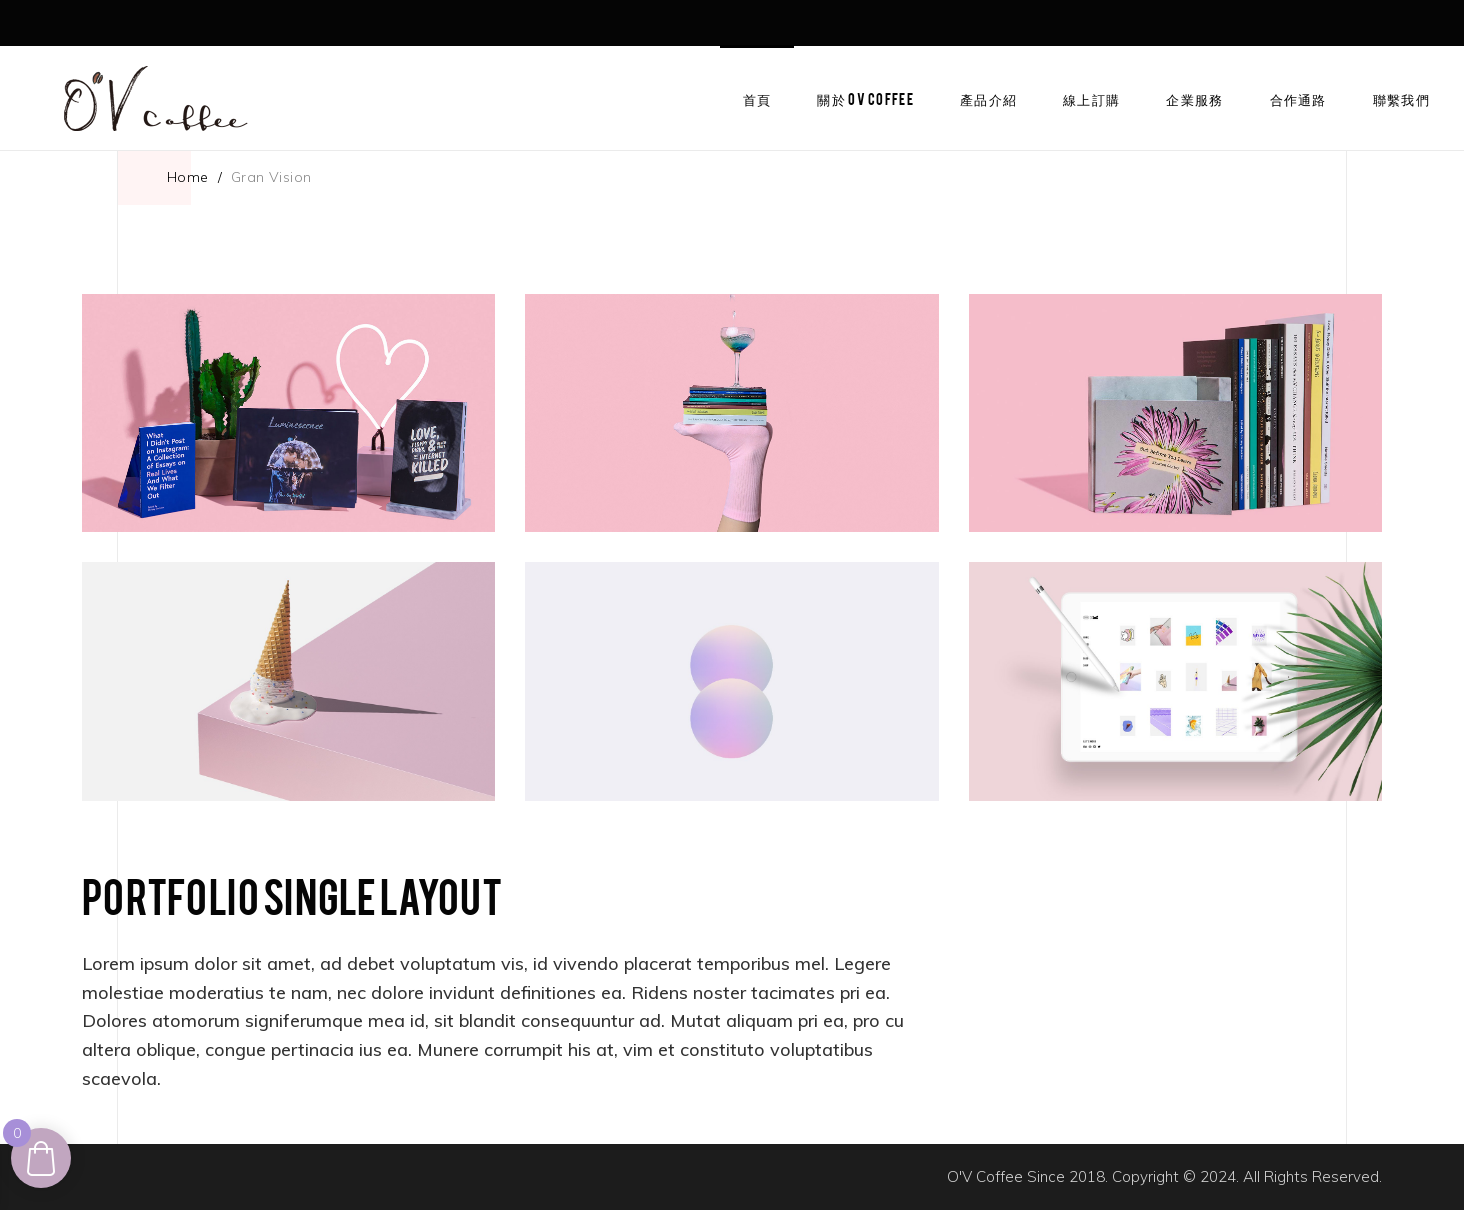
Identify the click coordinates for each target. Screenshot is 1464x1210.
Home (188, 177)
